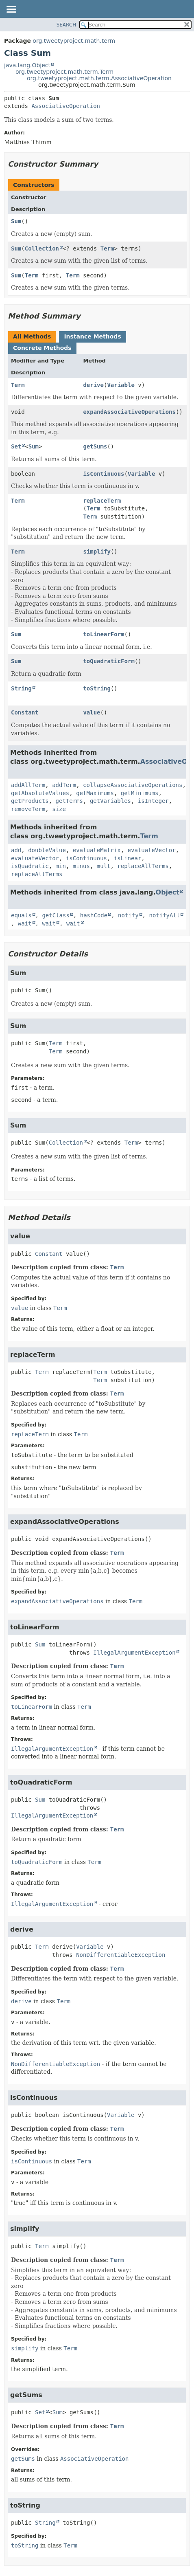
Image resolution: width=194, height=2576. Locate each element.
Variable (120, 385)
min (61, 866)
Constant (24, 712)
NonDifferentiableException (120, 1955)
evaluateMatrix (97, 850)
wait (25, 923)
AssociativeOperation (65, 106)
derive (93, 385)
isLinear (127, 858)
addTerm (64, 785)
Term (107, 248)
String (21, 688)
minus (81, 866)
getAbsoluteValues (40, 793)
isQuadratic (30, 866)
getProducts (30, 801)
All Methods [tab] (32, 336)
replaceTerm (102, 500)
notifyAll (164, 915)
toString (96, 688)
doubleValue (47, 850)
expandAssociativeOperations (129, 412)
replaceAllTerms (142, 866)
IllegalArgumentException (134, 1652)
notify (128, 915)
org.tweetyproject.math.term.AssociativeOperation (99, 78)
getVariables (110, 801)
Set (16, 446)
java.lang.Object (27, 65)
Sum (16, 221)
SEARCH (66, 25)
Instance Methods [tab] (92, 336)
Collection (42, 248)
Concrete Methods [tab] (42, 348)
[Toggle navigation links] (11, 9)
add (16, 850)
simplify (96, 551)
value (91, 712)
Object (167, 892)
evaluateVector (152, 850)
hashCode (93, 915)
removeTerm (28, 809)
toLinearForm (103, 634)
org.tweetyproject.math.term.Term (64, 71)
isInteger (153, 801)
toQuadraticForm (108, 661)
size (59, 809)
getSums (95, 446)
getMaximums (95, 793)
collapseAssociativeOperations (132, 785)
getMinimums (140, 793)
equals (21, 915)
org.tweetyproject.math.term (74, 40)
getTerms (69, 801)
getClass (55, 915)
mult (104, 866)
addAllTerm (28, 785)
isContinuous (103, 473)
